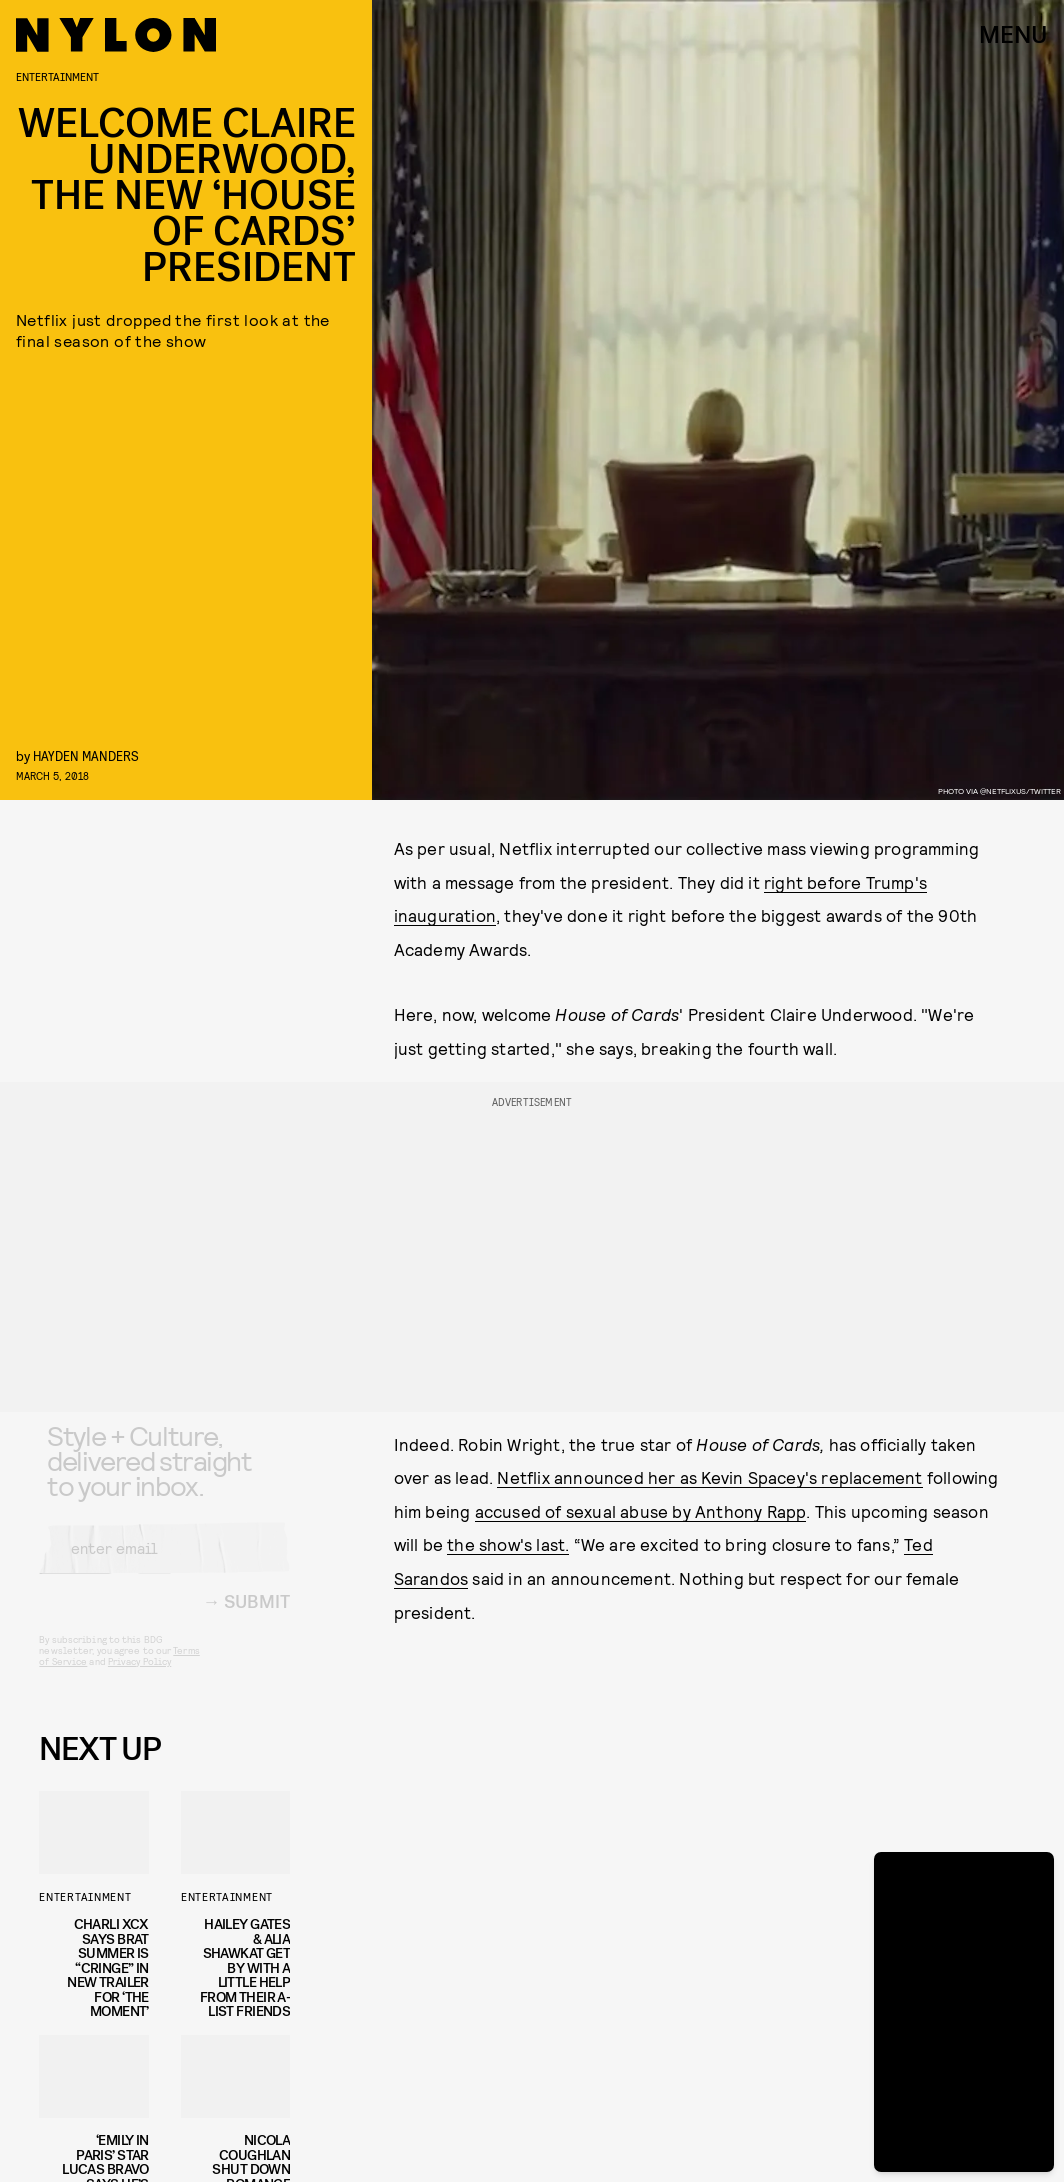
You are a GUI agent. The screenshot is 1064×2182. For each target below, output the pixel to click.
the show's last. (508, 1544)
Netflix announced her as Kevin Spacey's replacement (709, 1477)
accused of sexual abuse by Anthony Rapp (641, 1511)
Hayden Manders (86, 755)
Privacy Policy (139, 1678)
